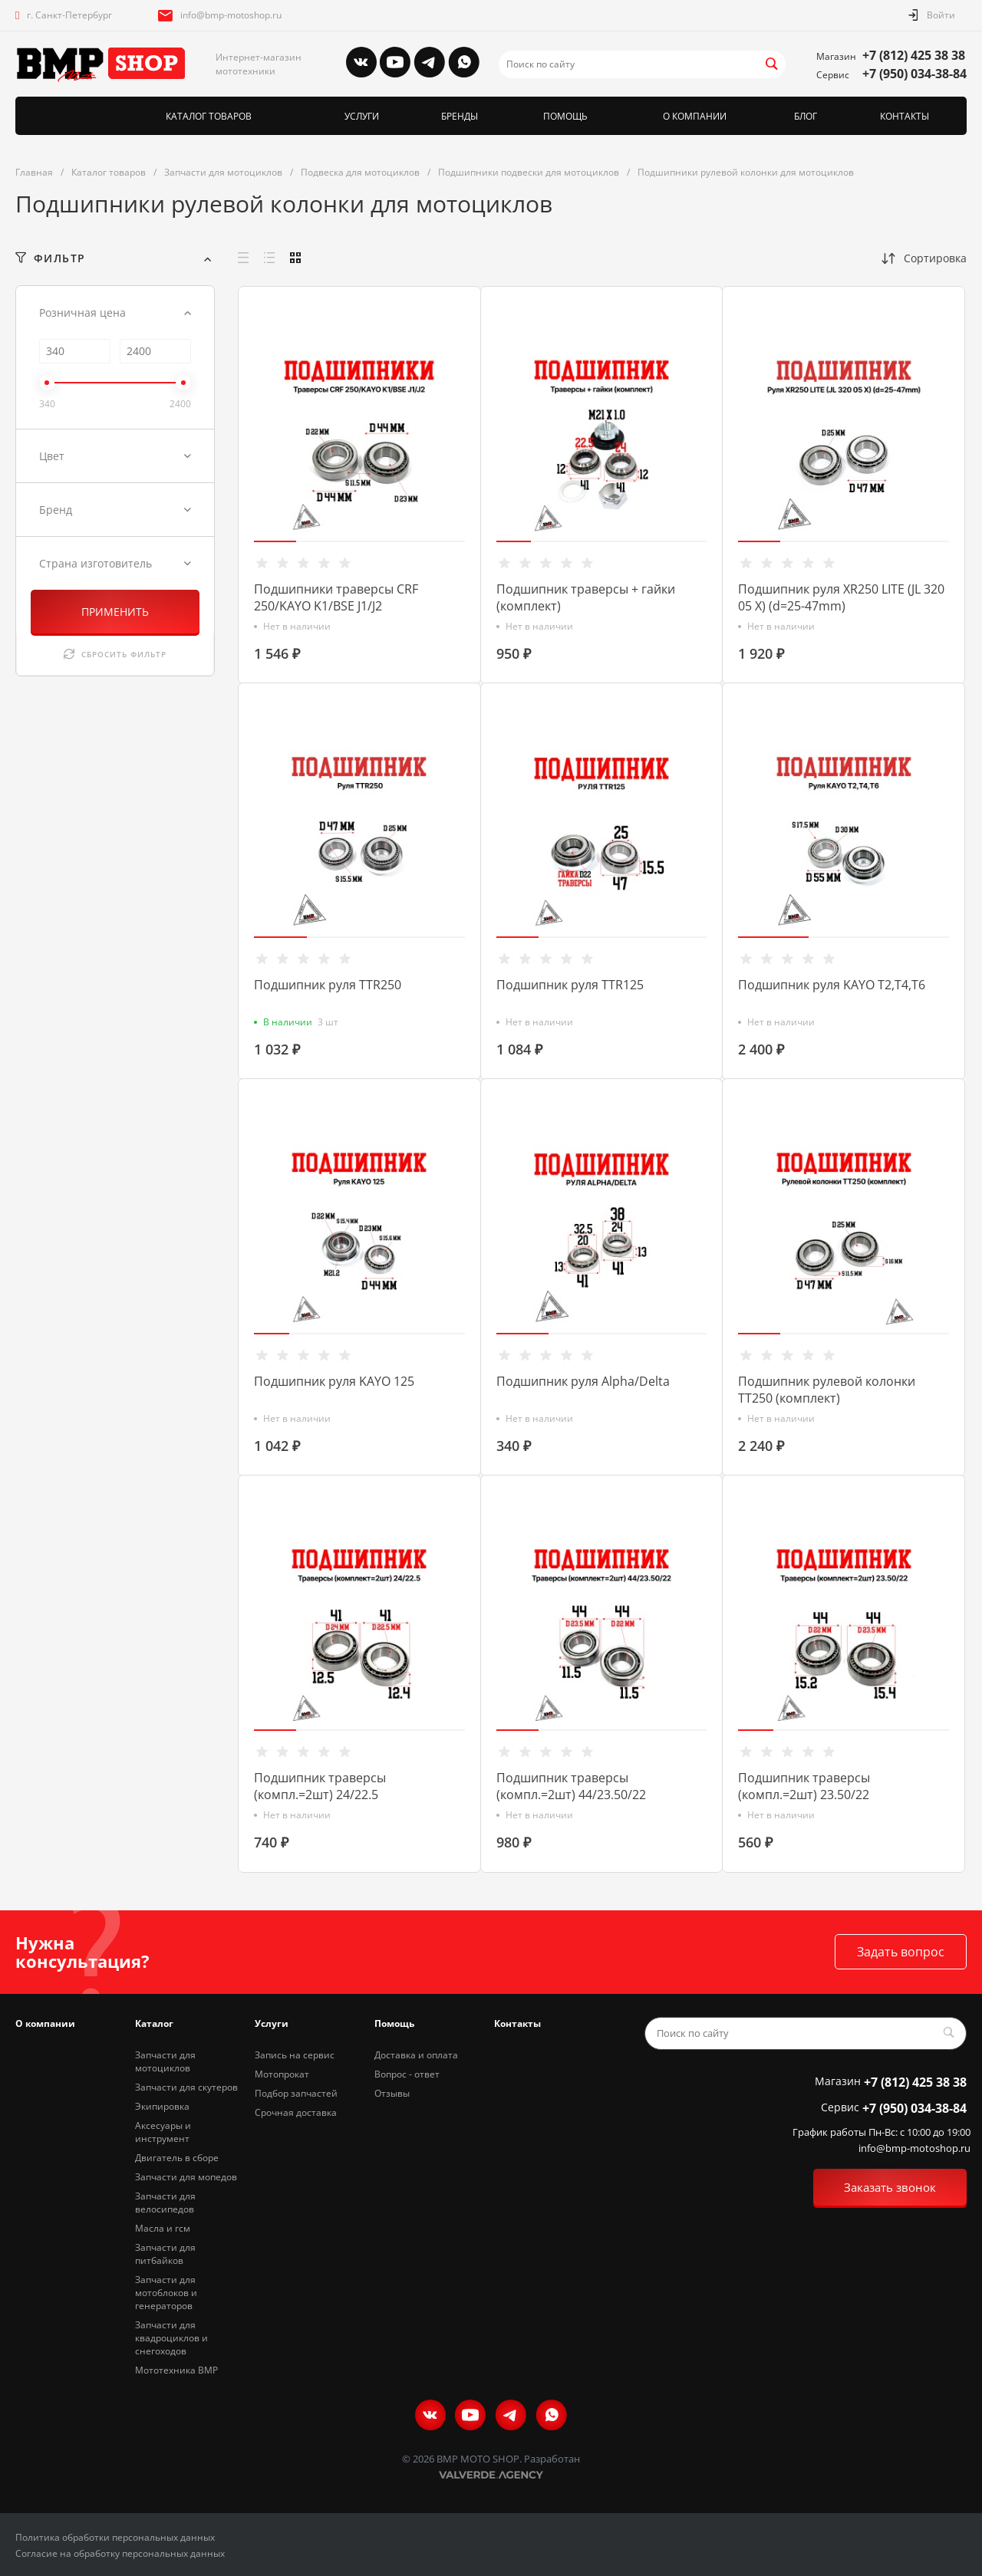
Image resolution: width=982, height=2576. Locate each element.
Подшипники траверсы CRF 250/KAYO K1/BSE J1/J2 (336, 597)
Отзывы (392, 2093)
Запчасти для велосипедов (165, 2202)
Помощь (394, 2023)
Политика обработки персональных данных (115, 2537)
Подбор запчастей (296, 2093)
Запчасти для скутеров (186, 2087)
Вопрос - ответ (407, 2074)
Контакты (517, 2023)
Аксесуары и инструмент (163, 2132)
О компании (45, 2023)
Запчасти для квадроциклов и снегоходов (171, 2337)
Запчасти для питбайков (165, 2254)
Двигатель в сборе (177, 2157)
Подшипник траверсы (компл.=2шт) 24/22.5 (320, 1786)
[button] (275, 541)
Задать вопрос (900, 1951)
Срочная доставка (296, 2112)
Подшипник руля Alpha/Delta (583, 1381)
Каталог (154, 2023)
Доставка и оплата (416, 2054)
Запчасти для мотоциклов (165, 2061)
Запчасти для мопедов (186, 2176)
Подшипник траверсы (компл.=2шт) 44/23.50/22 (571, 1786)
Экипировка (162, 2106)
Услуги (271, 2023)
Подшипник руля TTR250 (327, 984)
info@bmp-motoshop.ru (231, 14)
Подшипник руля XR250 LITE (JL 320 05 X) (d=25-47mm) (841, 597)
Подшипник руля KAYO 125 (334, 1381)
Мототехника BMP (176, 2370)
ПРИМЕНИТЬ (115, 611)
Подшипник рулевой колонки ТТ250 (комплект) (826, 1389)
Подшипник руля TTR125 (570, 984)
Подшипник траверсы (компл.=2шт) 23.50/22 (804, 1786)
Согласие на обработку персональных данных (120, 2553)
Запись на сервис (294, 2054)
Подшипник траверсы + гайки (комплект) (585, 597)
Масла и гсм (162, 2228)
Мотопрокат (282, 2074)
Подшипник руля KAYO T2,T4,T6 (831, 984)
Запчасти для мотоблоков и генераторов (166, 2292)
